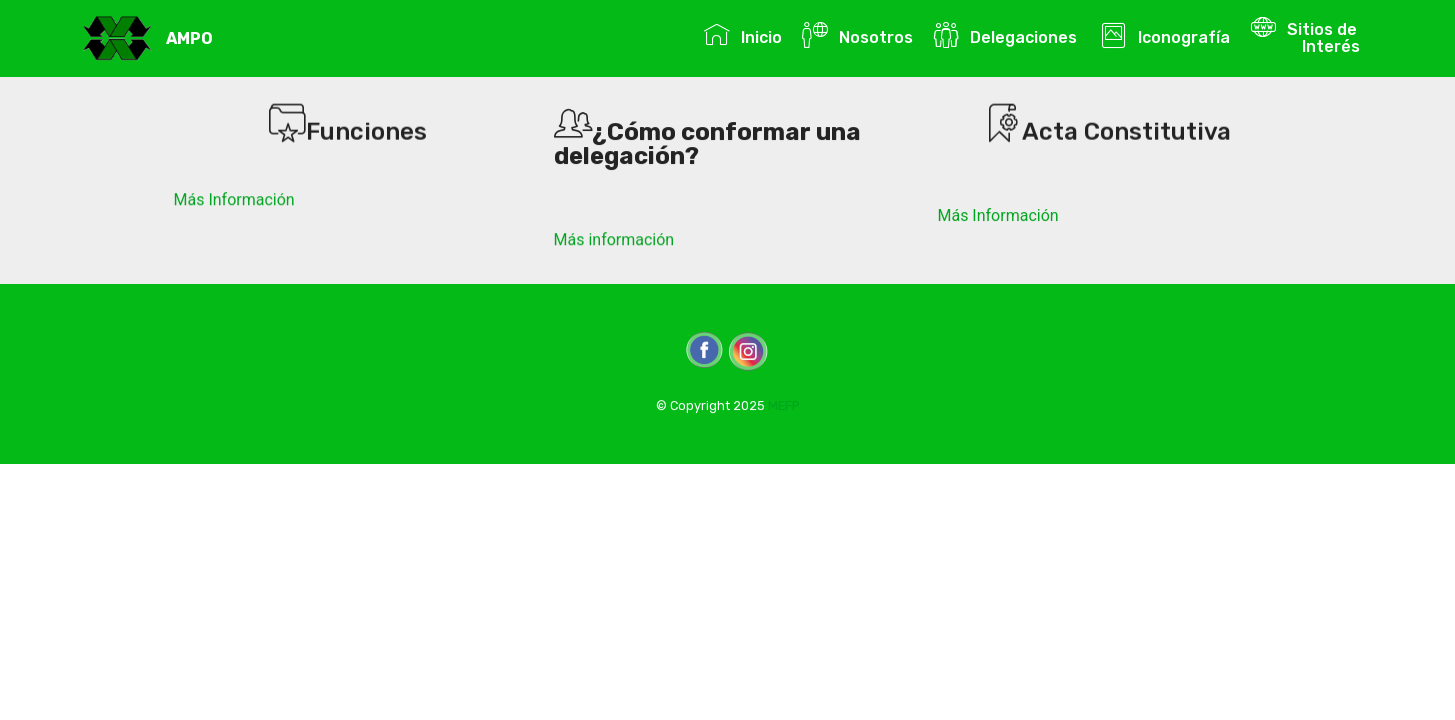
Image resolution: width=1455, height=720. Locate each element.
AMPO (189, 38)
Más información (614, 239)
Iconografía (1165, 35)
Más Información (234, 199)
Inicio (742, 35)
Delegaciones (1006, 35)
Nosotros (857, 35)
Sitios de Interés (1307, 35)
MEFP (784, 405)
